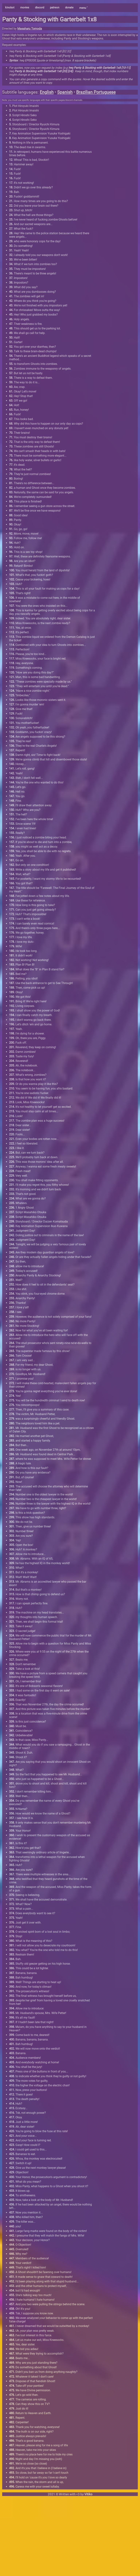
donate (69, 7)
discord (39, 7)
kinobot (9, 7)
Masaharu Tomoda (29, 28)
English (47, 92)
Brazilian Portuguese (96, 92)
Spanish (65, 92)
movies (24, 7)
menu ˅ (83, 8)
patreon (54, 7)
